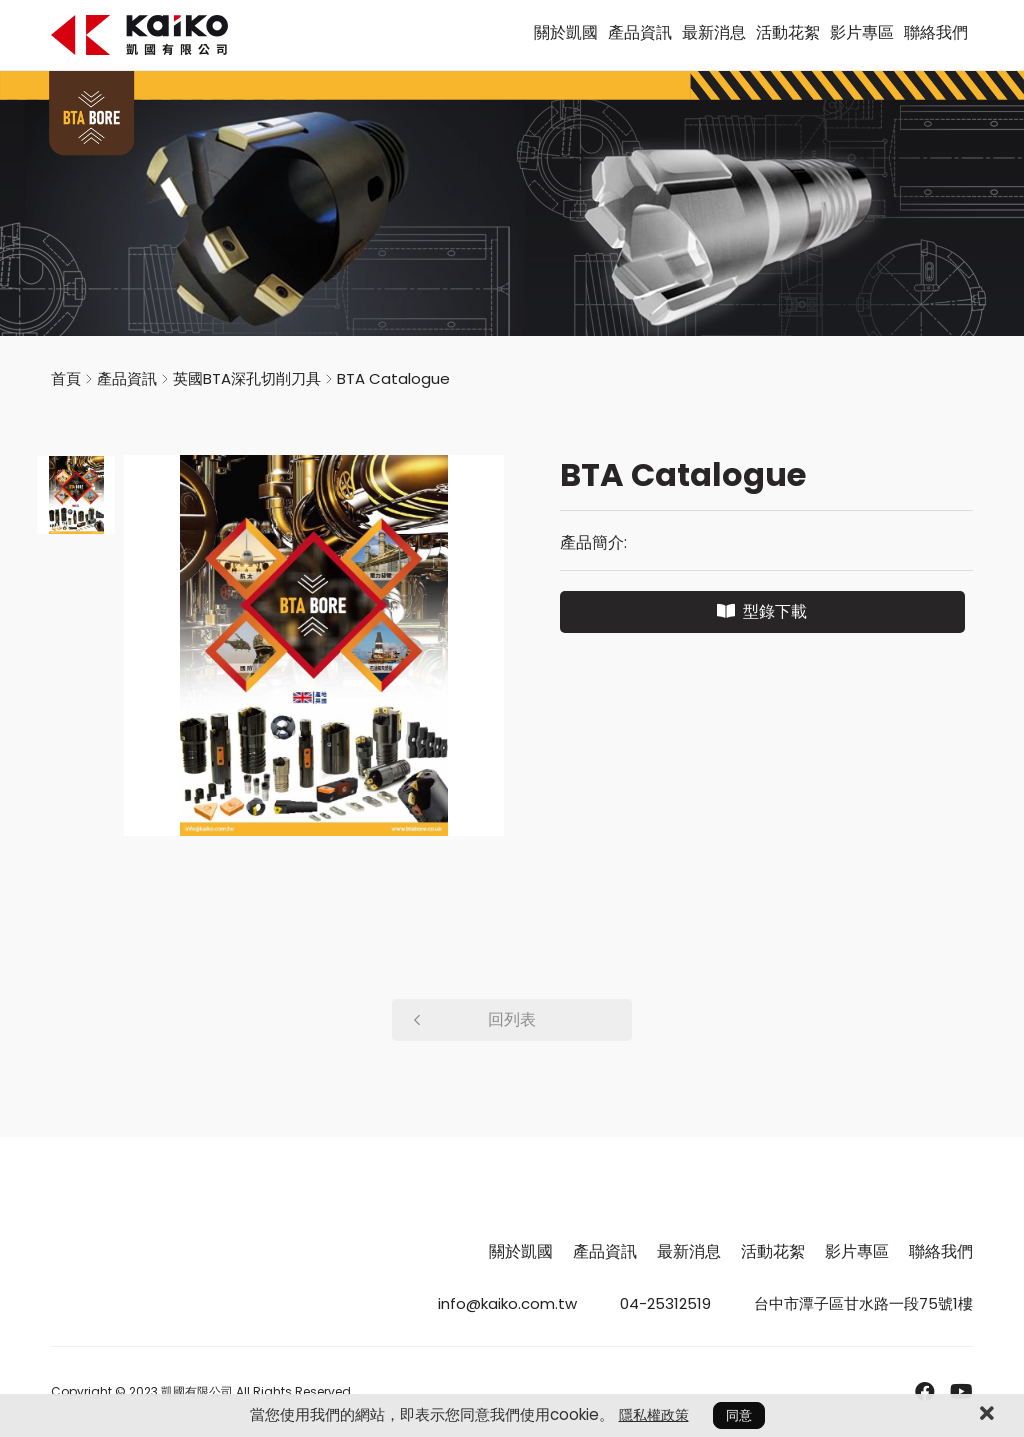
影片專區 (862, 32)
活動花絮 (788, 32)
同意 (739, 1415)
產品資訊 (640, 32)
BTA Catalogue (393, 378)
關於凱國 (566, 32)
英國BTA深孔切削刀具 (247, 378)
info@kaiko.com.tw (507, 1303)
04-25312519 (665, 1303)
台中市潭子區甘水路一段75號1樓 (863, 1303)
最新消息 (714, 32)
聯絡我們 (936, 32)
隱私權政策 (654, 1415)
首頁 (66, 378)
